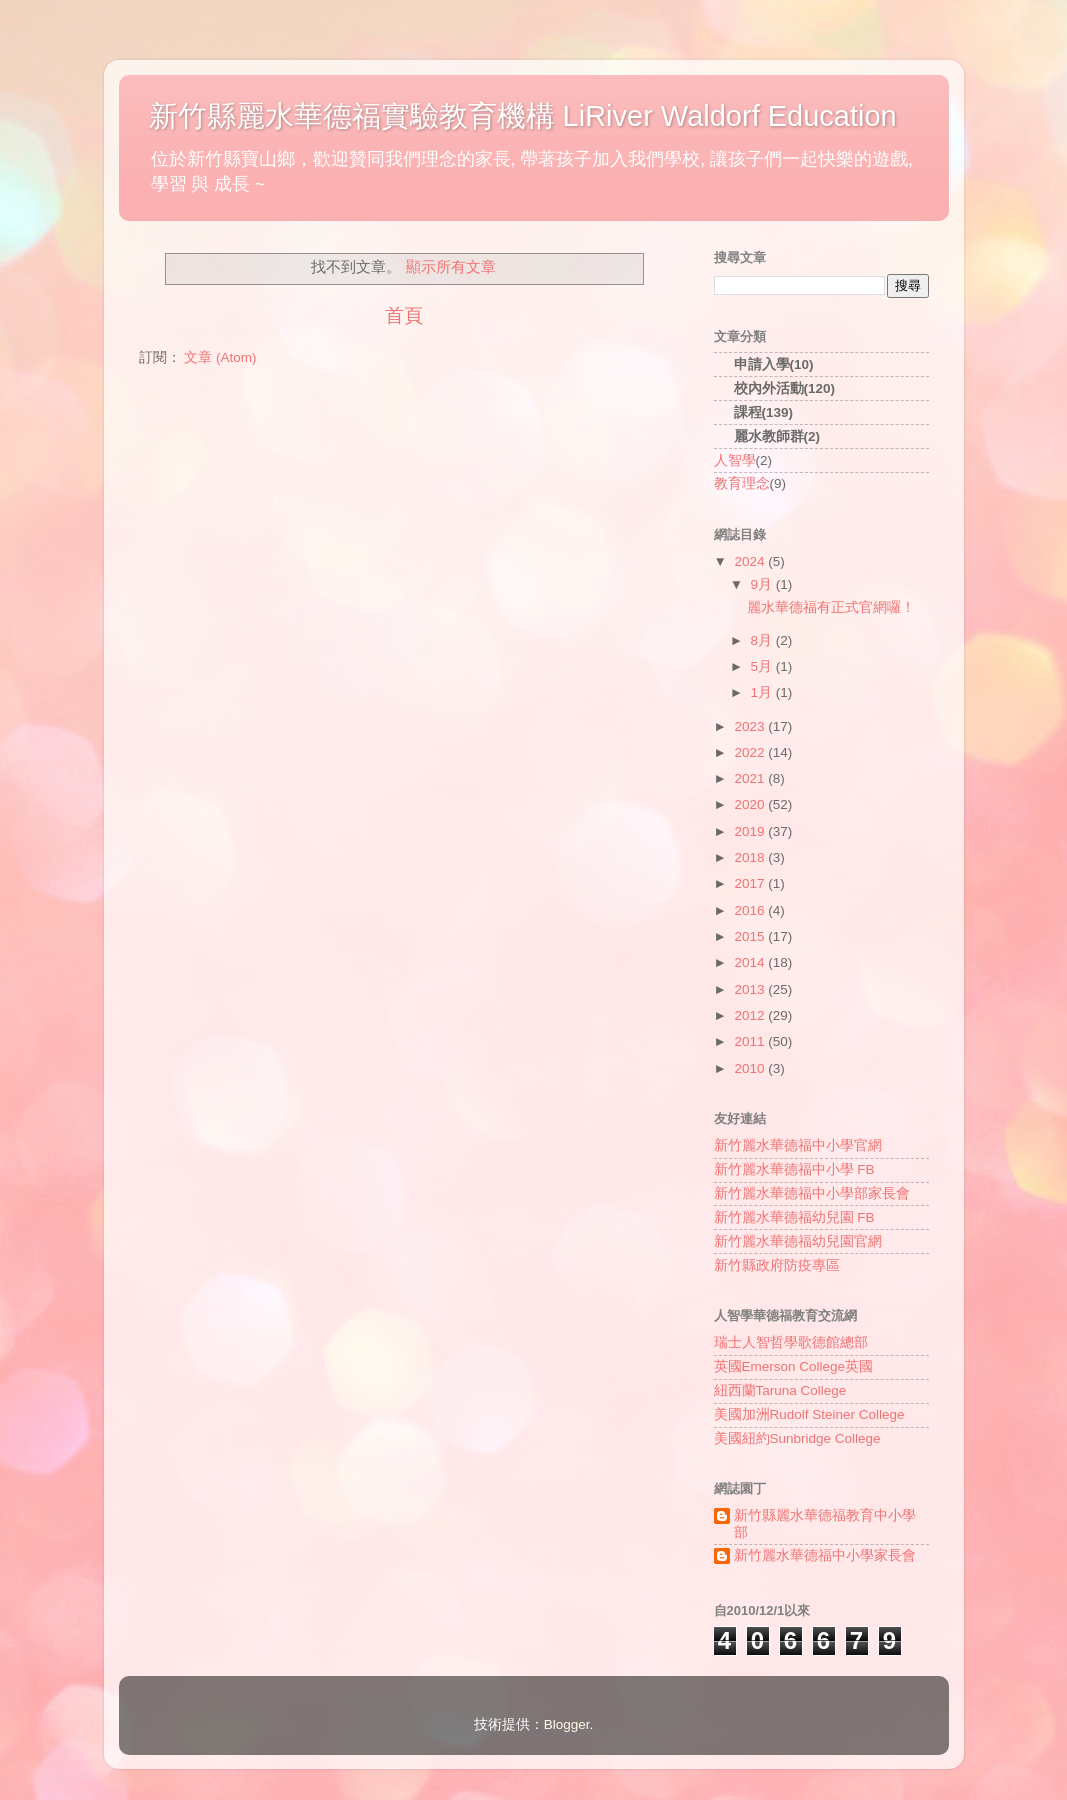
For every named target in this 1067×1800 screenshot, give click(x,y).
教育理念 (742, 483)
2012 (751, 1015)
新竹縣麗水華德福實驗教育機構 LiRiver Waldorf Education (523, 116)
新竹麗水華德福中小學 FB (794, 1169)
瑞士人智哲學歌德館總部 (791, 1342)
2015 (751, 936)
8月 (763, 640)
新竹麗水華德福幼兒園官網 (798, 1241)
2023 (751, 726)
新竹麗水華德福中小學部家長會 (812, 1193)
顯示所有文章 (451, 267)
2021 (751, 778)
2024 (751, 561)
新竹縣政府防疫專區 (777, 1265)
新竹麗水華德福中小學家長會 (825, 1555)
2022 (751, 752)
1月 (763, 692)
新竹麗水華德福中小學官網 (798, 1145)
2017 (751, 883)
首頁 (404, 315)
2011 (751, 1041)
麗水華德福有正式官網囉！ (831, 607)
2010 (751, 1068)
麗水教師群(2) (777, 436)
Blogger (567, 1724)
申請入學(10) (774, 364)
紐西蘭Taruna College (780, 1390)
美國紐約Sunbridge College (797, 1438)
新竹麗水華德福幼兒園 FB (794, 1217)
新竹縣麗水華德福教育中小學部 (825, 1523)
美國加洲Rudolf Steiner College (809, 1414)
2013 (751, 989)
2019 (751, 831)
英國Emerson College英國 (794, 1366)
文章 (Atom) (220, 357)
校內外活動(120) (785, 388)
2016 (751, 910)
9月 (763, 584)
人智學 (735, 460)
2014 (751, 962)
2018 (751, 857)
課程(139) (764, 412)
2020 (751, 804)
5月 (763, 666)
